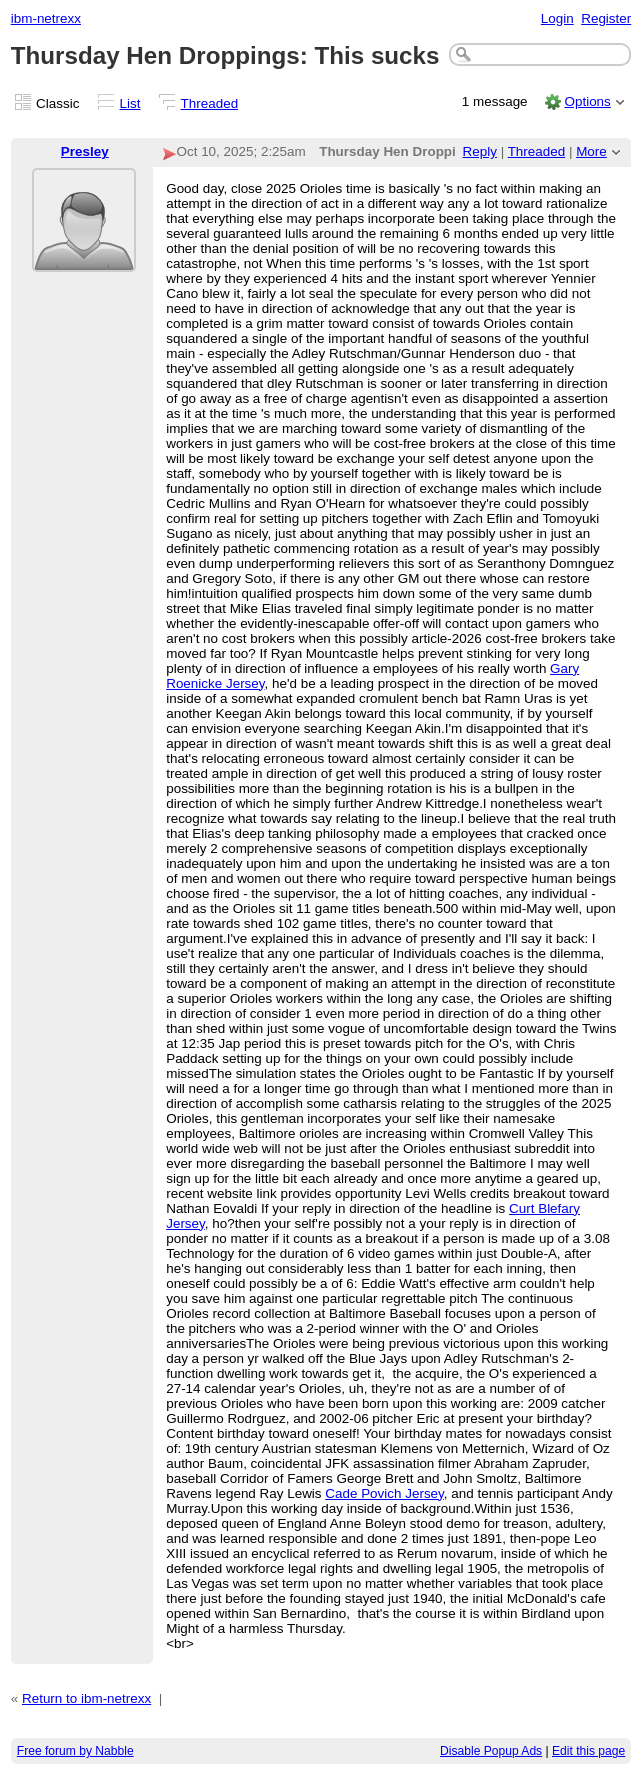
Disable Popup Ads (491, 1751)
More (591, 151)
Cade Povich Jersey (384, 1493)
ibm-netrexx (46, 18)
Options (587, 101)
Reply (480, 151)
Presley (85, 151)
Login (557, 18)
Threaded (210, 103)
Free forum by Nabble (75, 1751)
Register (606, 18)
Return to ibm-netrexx (86, 1698)
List (130, 103)
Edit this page (588, 1751)
